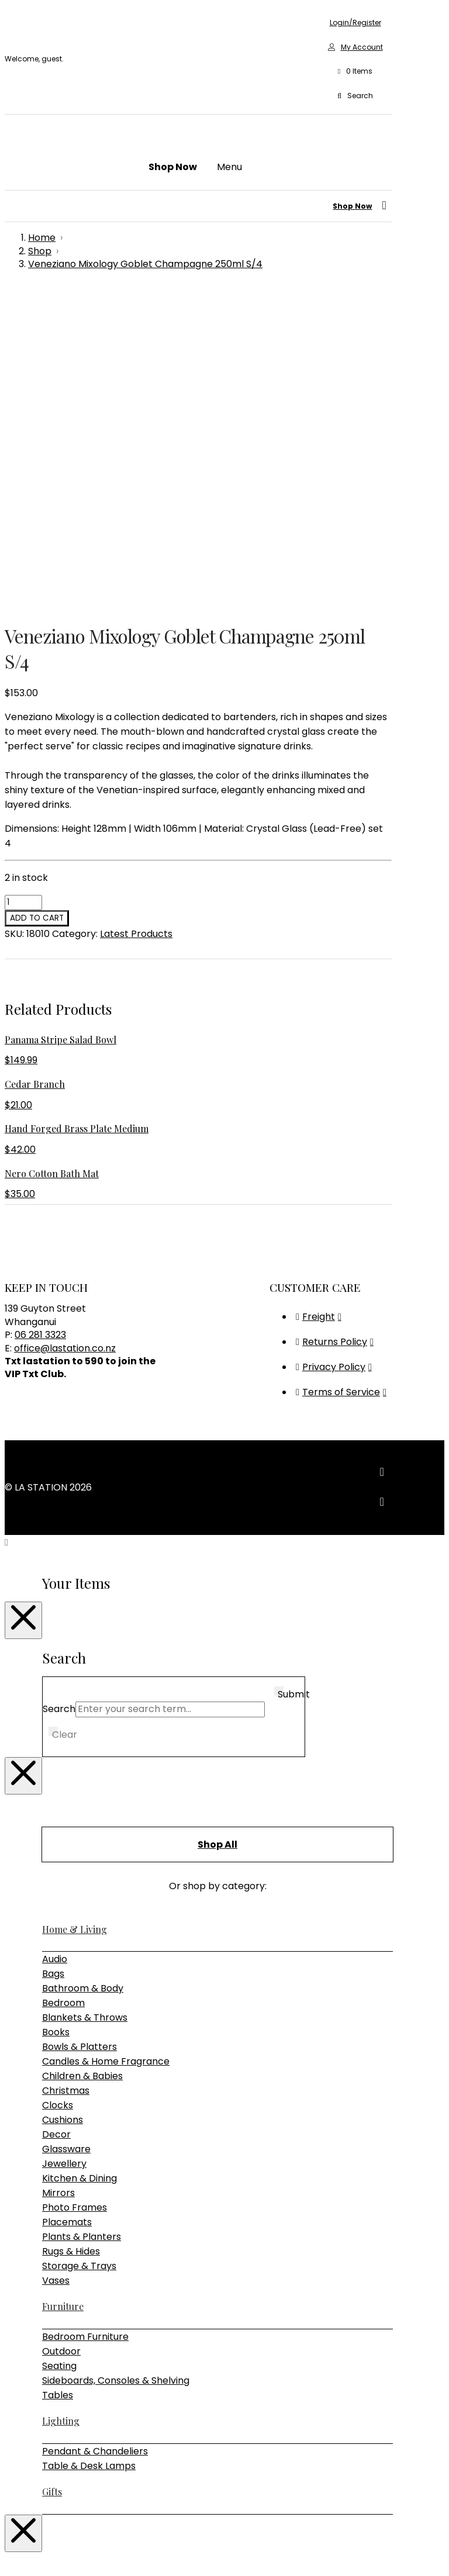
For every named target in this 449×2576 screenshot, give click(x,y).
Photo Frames (74, 1892)
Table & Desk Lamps (89, 2150)
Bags (53, 1658)
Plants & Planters (81, 1921)
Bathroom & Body (82, 1672)
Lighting (61, 2105)
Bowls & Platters (79, 1731)
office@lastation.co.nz (65, 1032)
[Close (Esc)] (44, 2552)
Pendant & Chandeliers (95, 2135)
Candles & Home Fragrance (106, 1745)
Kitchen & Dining (79, 1862)
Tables (57, 2079)
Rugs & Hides (71, 1935)
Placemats (67, 1906)
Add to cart (37, 602)
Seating (59, 2050)
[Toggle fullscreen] (21, 2552)
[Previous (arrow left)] (9, 2567)
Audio (54, 1643)
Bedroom (63, 1687)
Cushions (62, 1804)
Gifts (52, 2176)
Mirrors (58, 1877)
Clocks (57, 1789)
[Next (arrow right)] (21, 2567)
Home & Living (74, 1613)
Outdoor (61, 2035)
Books (56, 1716)
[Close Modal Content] (23, 1304)
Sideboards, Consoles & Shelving (115, 2065)
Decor (56, 1818)
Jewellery (64, 1848)
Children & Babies (82, 1760)
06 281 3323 (40, 1019)
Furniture (63, 1990)
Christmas (65, 1775)
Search (59, 1393)
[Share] (32, 2552)
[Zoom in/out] (9, 2552)
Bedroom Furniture (85, 2021)
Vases (56, 1965)
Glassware (66, 1833)
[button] (355, 72)
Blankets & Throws (84, 1702)
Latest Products (136, 618)
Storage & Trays (79, 1950)
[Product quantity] (23, 586)
